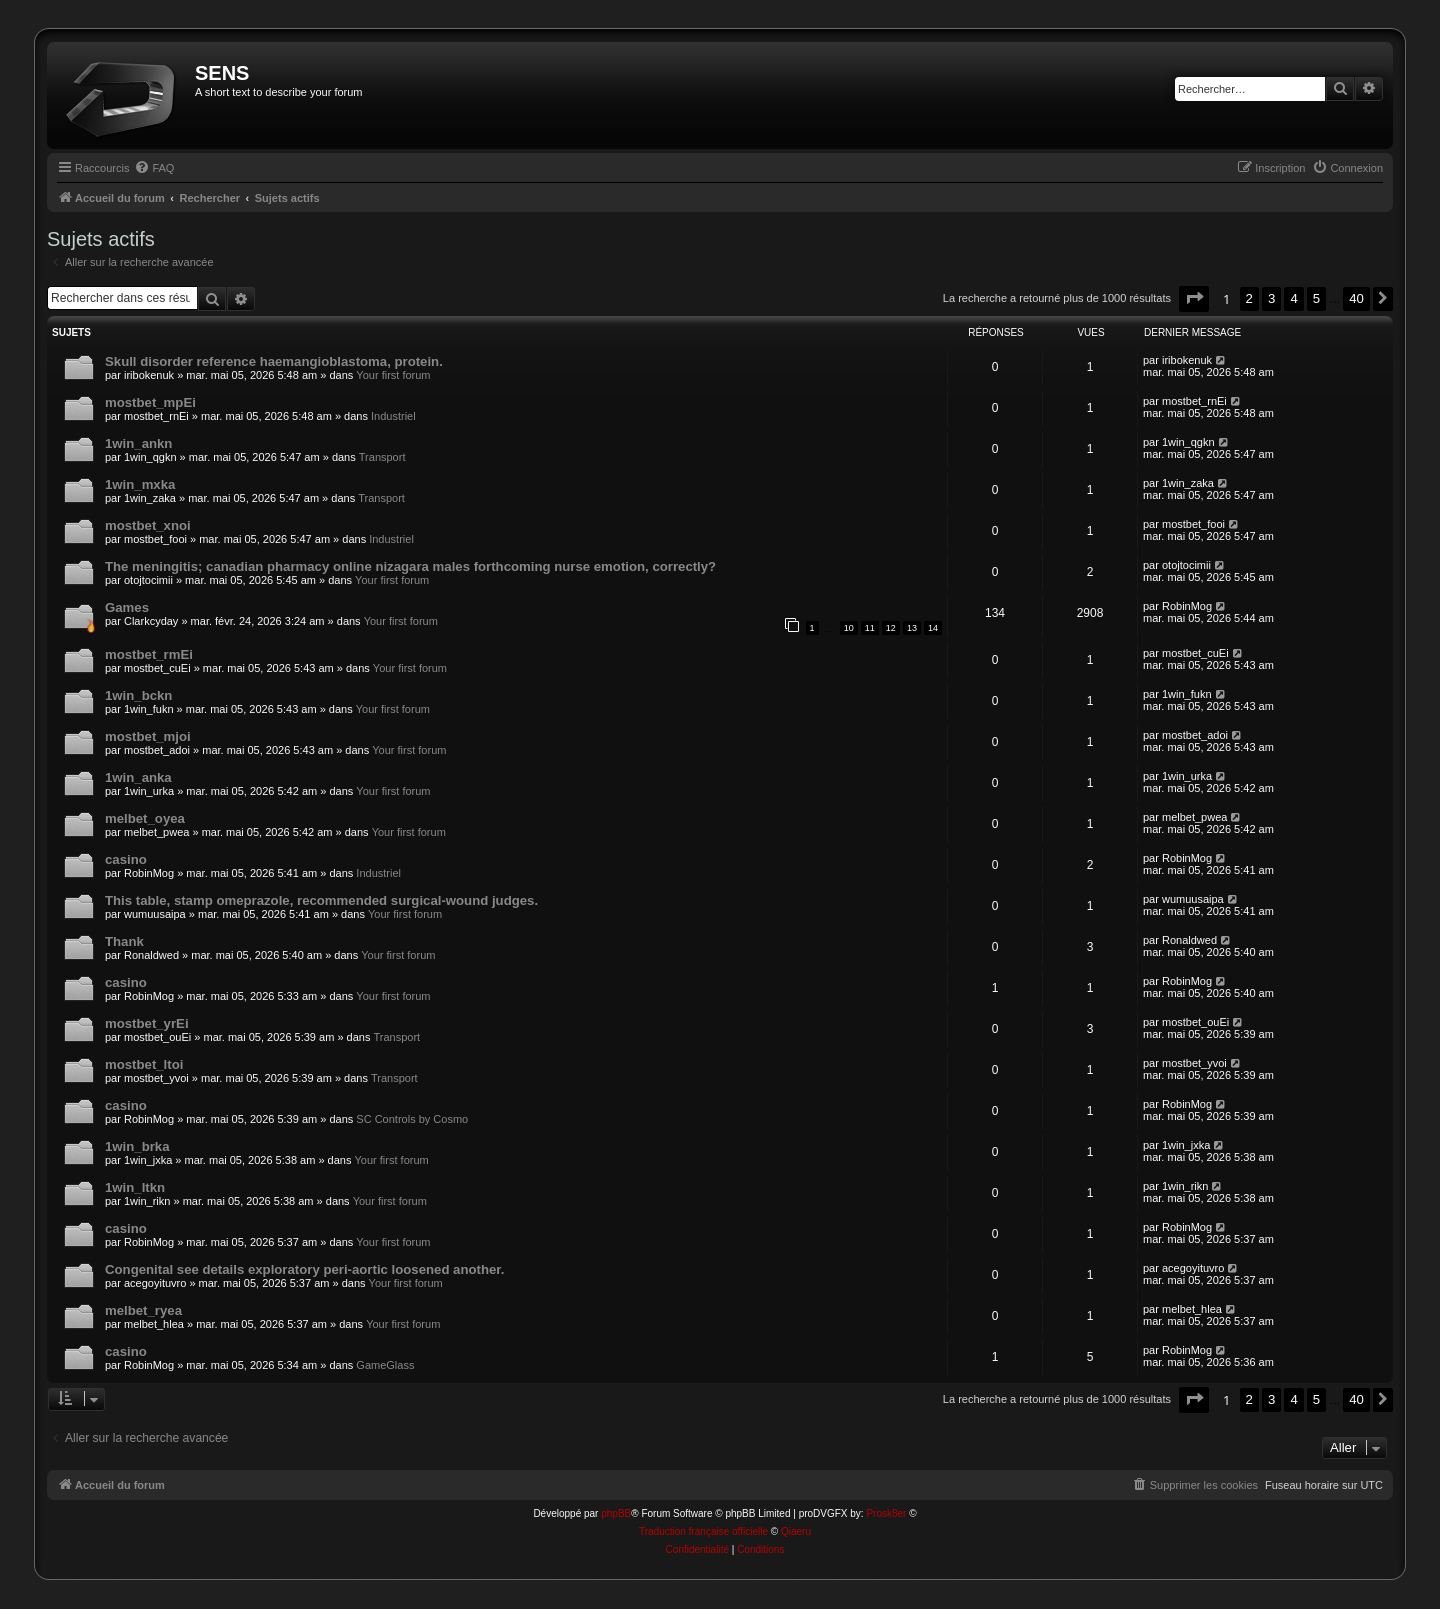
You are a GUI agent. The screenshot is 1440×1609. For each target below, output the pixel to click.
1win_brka (137, 1146)
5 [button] (1316, 298)
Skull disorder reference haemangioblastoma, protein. (274, 361)
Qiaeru (796, 1531)
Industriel (393, 416)
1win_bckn (138, 695)
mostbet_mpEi (150, 402)
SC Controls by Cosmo (412, 1119)
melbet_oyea (145, 818)
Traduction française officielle (703, 1531)
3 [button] (1271, 298)
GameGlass (385, 1365)
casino (126, 859)
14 (933, 628)
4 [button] (1293, 298)
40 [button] (1356, 298)
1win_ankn (138, 443)
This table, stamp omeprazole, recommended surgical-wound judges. (321, 900)
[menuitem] (154, 168)
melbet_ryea (143, 1310)
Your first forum (393, 375)
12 (891, 628)
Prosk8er (886, 1513)
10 (849, 628)
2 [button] (1249, 298)
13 (912, 628)
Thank (124, 941)
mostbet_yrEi (147, 1023)
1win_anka (138, 777)
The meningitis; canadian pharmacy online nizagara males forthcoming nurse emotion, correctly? (410, 566)
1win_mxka (140, 484)
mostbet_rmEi (149, 654)
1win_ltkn (135, 1187)
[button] (1194, 298)
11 (870, 628)
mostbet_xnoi (148, 525)
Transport (382, 457)
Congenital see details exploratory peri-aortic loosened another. (304, 1269)
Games (127, 607)
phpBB (616, 1513)
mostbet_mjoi (148, 736)
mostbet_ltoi (144, 1064)
